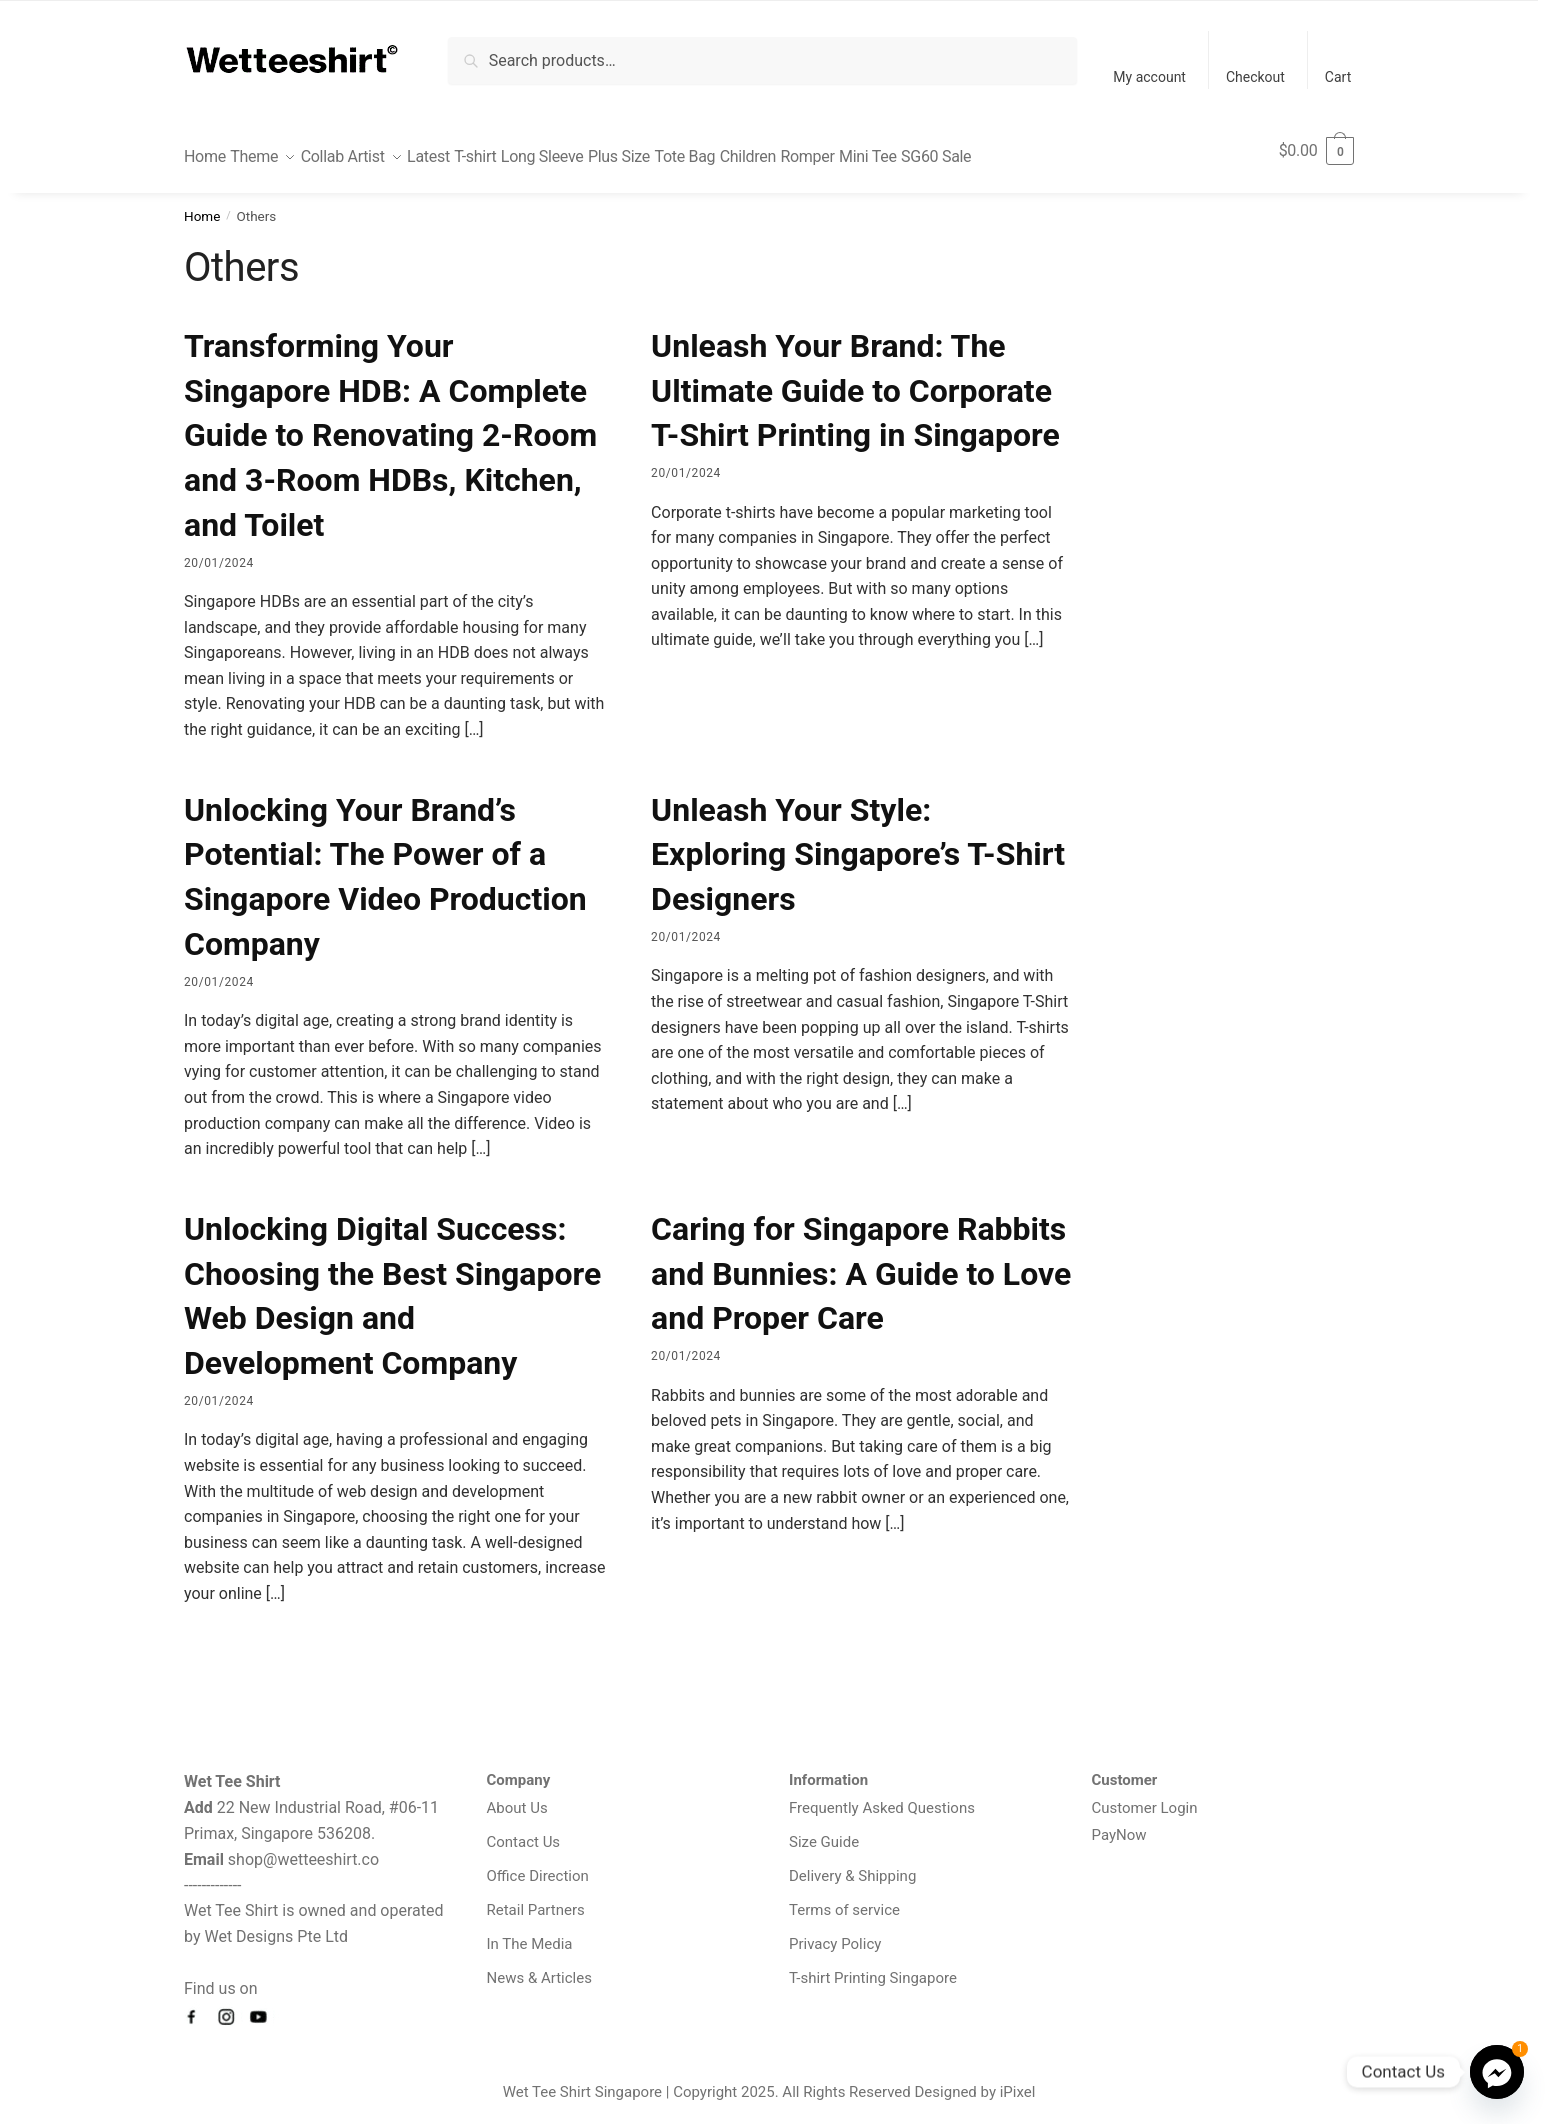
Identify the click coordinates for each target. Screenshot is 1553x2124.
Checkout (1255, 77)
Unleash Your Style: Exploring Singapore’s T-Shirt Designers (858, 843)
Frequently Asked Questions (882, 1796)
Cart (1338, 77)
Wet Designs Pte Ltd (276, 1924)
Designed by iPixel (975, 2080)
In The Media (530, 1932)
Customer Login (1145, 1796)
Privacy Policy (835, 1932)
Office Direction (538, 1864)
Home (202, 204)
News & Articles (539, 1966)
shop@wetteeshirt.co (303, 1847)
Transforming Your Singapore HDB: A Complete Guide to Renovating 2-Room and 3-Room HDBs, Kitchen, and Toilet (390, 423)
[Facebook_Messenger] (1497, 2072)
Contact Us (524, 1830)
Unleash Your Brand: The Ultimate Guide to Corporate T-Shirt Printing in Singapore (855, 379)
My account (1149, 77)
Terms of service (844, 1898)
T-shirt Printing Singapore (873, 1966)
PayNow (1119, 1823)
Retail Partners (536, 1898)
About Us (517, 1796)
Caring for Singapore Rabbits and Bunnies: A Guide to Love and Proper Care (861, 1262)
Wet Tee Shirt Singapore (582, 2080)
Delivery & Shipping (852, 1864)
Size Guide (824, 1830)
